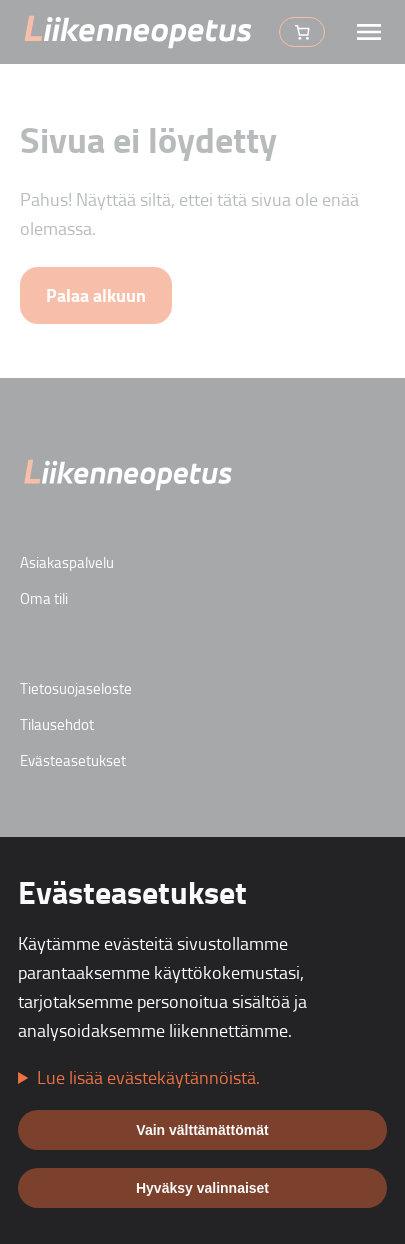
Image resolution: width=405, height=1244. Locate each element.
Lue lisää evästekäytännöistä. (148, 1076)
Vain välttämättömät (202, 1130)
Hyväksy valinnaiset (202, 1188)
